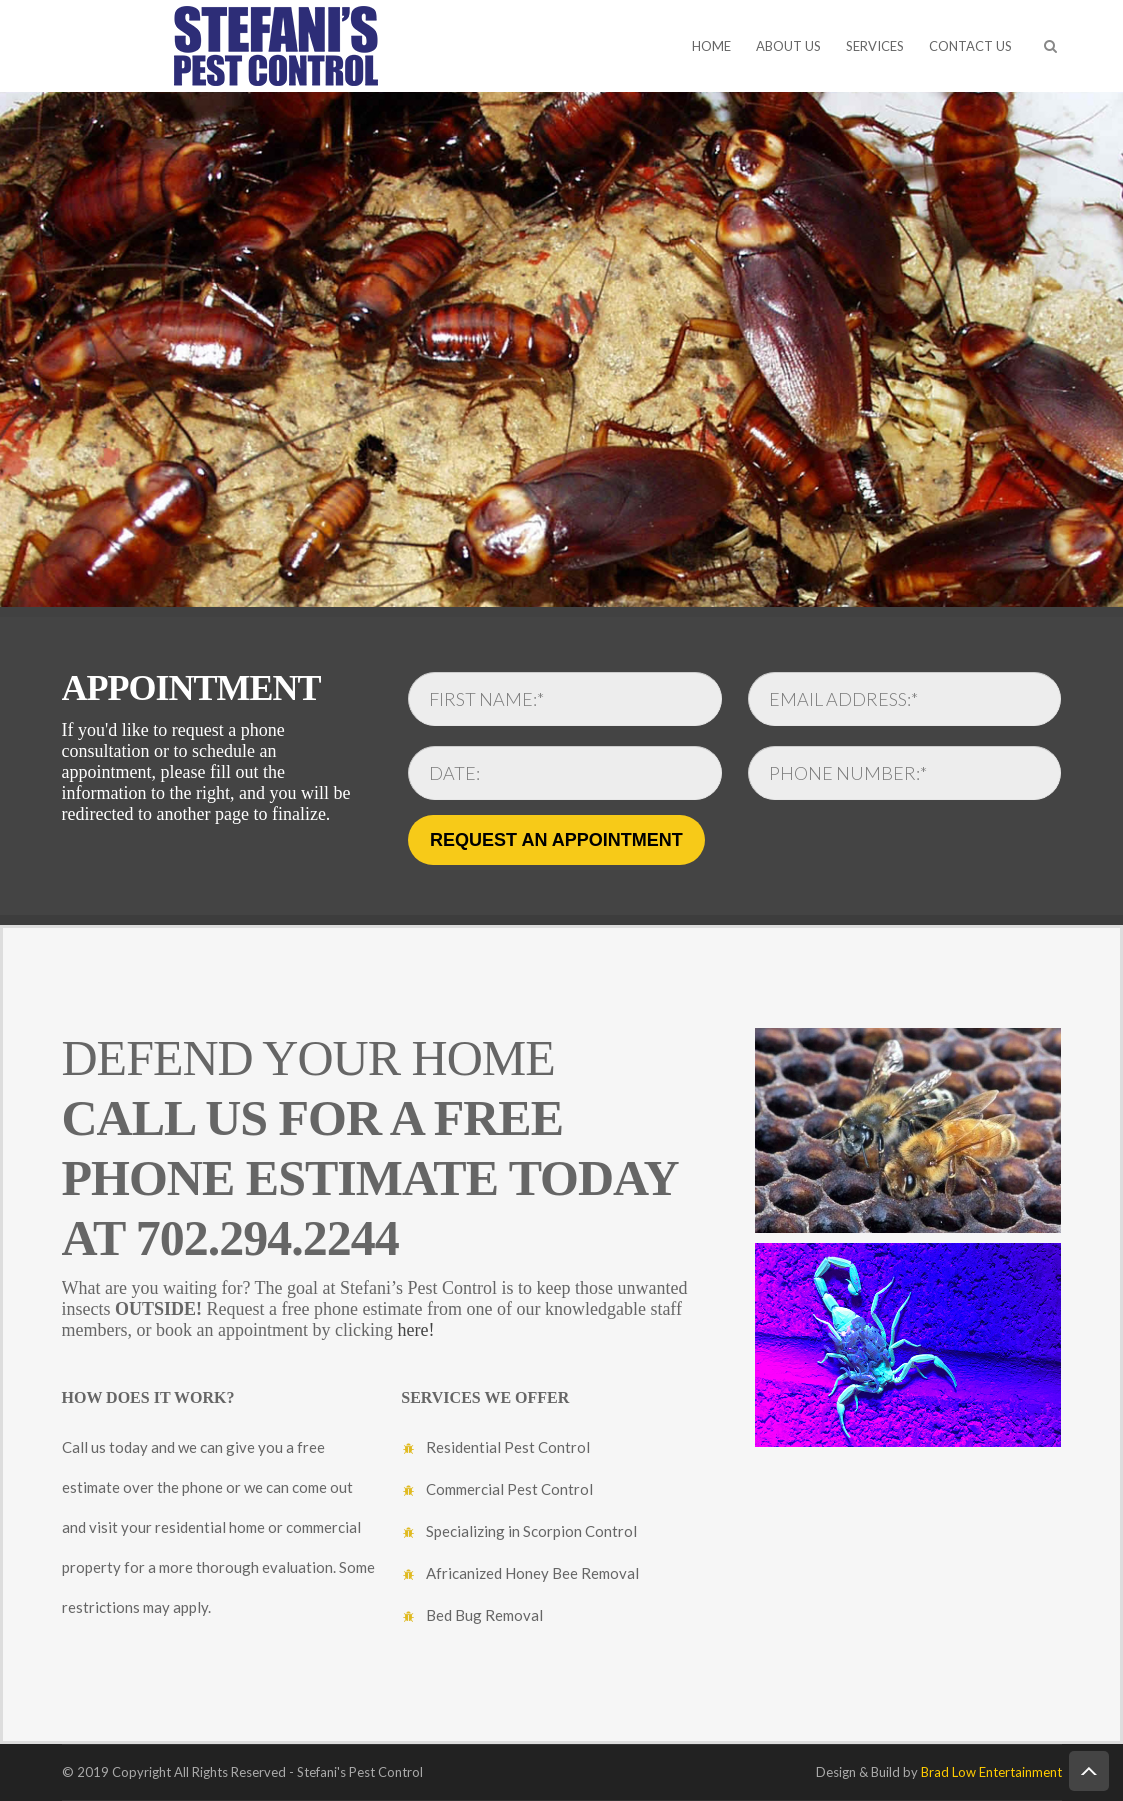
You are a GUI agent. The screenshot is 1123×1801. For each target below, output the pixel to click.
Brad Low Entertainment (991, 1772)
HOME (711, 46)
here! (415, 1330)
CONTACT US (970, 46)
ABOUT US (788, 46)
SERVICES (875, 46)
